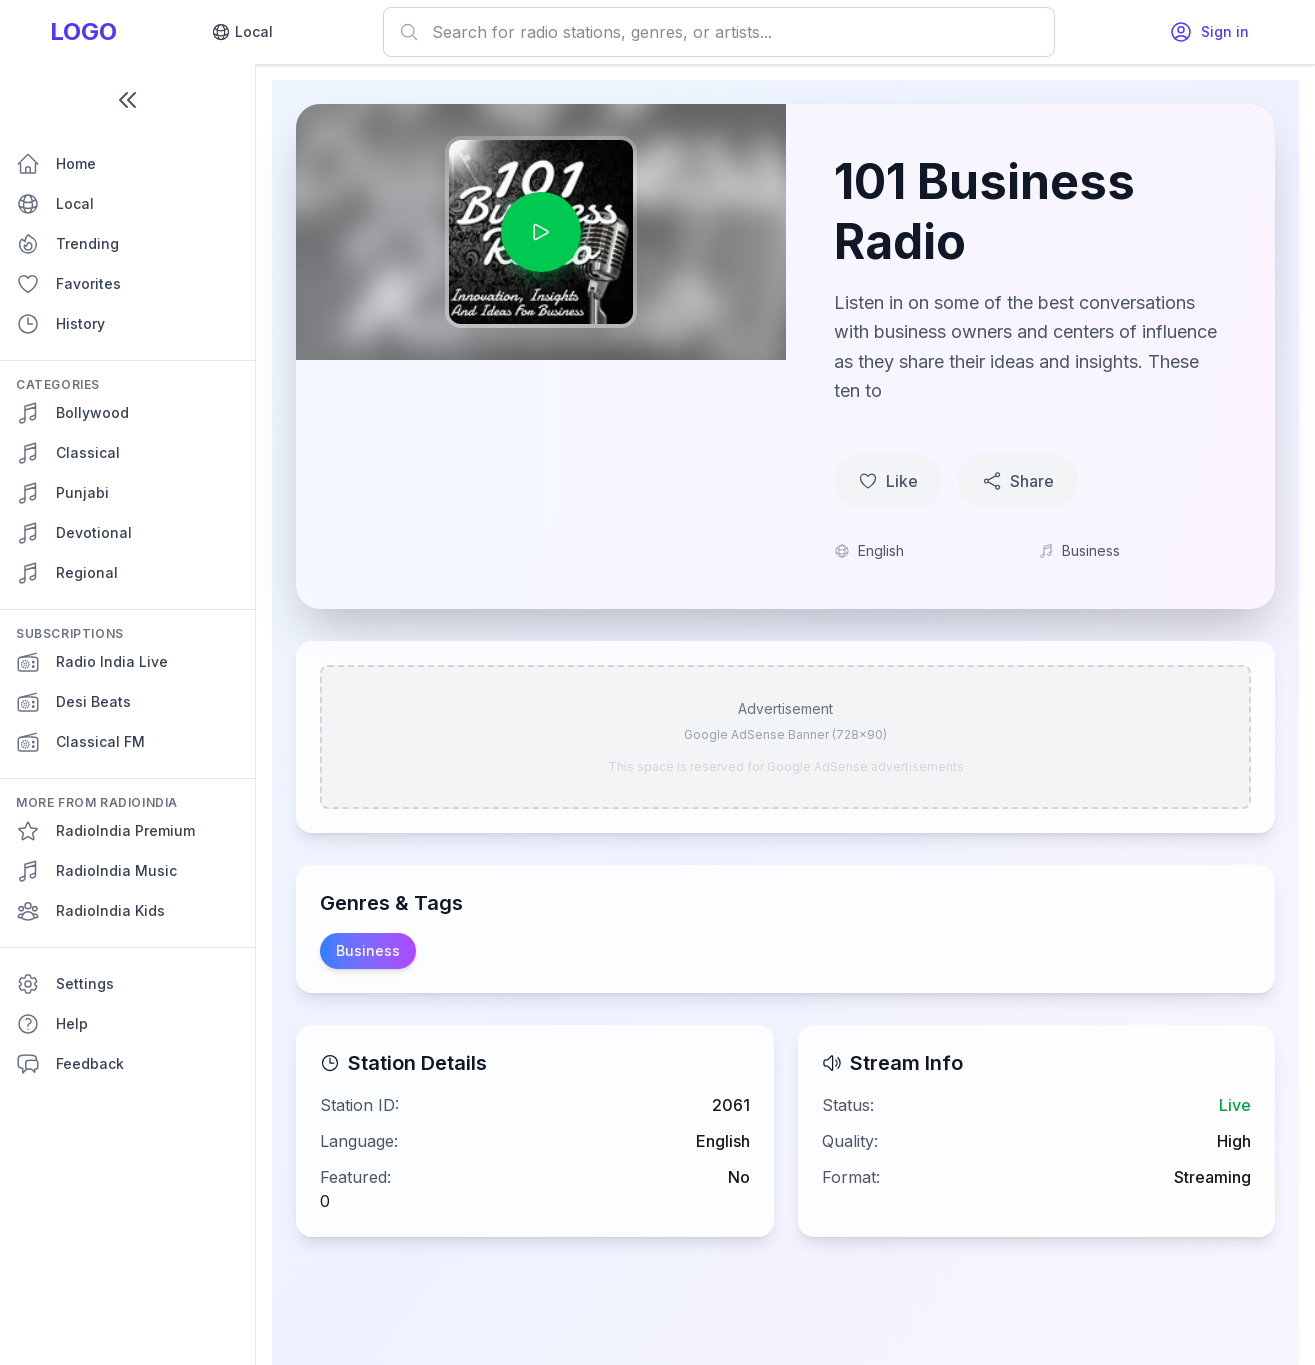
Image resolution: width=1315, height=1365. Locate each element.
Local (242, 32)
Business (368, 950)
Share (1018, 481)
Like (888, 481)
